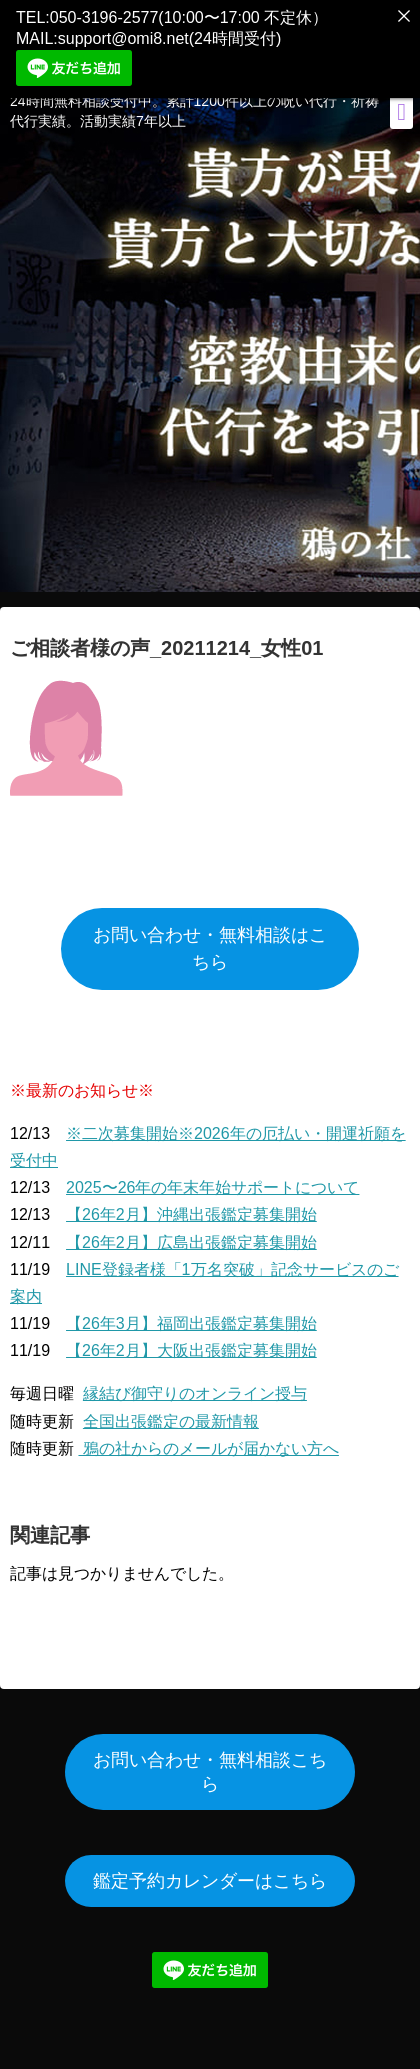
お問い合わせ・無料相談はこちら (210, 941)
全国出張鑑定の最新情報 (171, 1414)
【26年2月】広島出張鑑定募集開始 (191, 1234)
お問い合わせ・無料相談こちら (210, 1765)
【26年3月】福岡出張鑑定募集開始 (191, 1316)
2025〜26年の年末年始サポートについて (212, 1180)
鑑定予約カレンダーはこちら (210, 1874)
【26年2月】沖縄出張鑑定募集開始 (191, 1207)
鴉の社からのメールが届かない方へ (208, 1441)
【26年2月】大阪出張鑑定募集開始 (191, 1343)
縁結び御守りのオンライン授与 (195, 1386)
